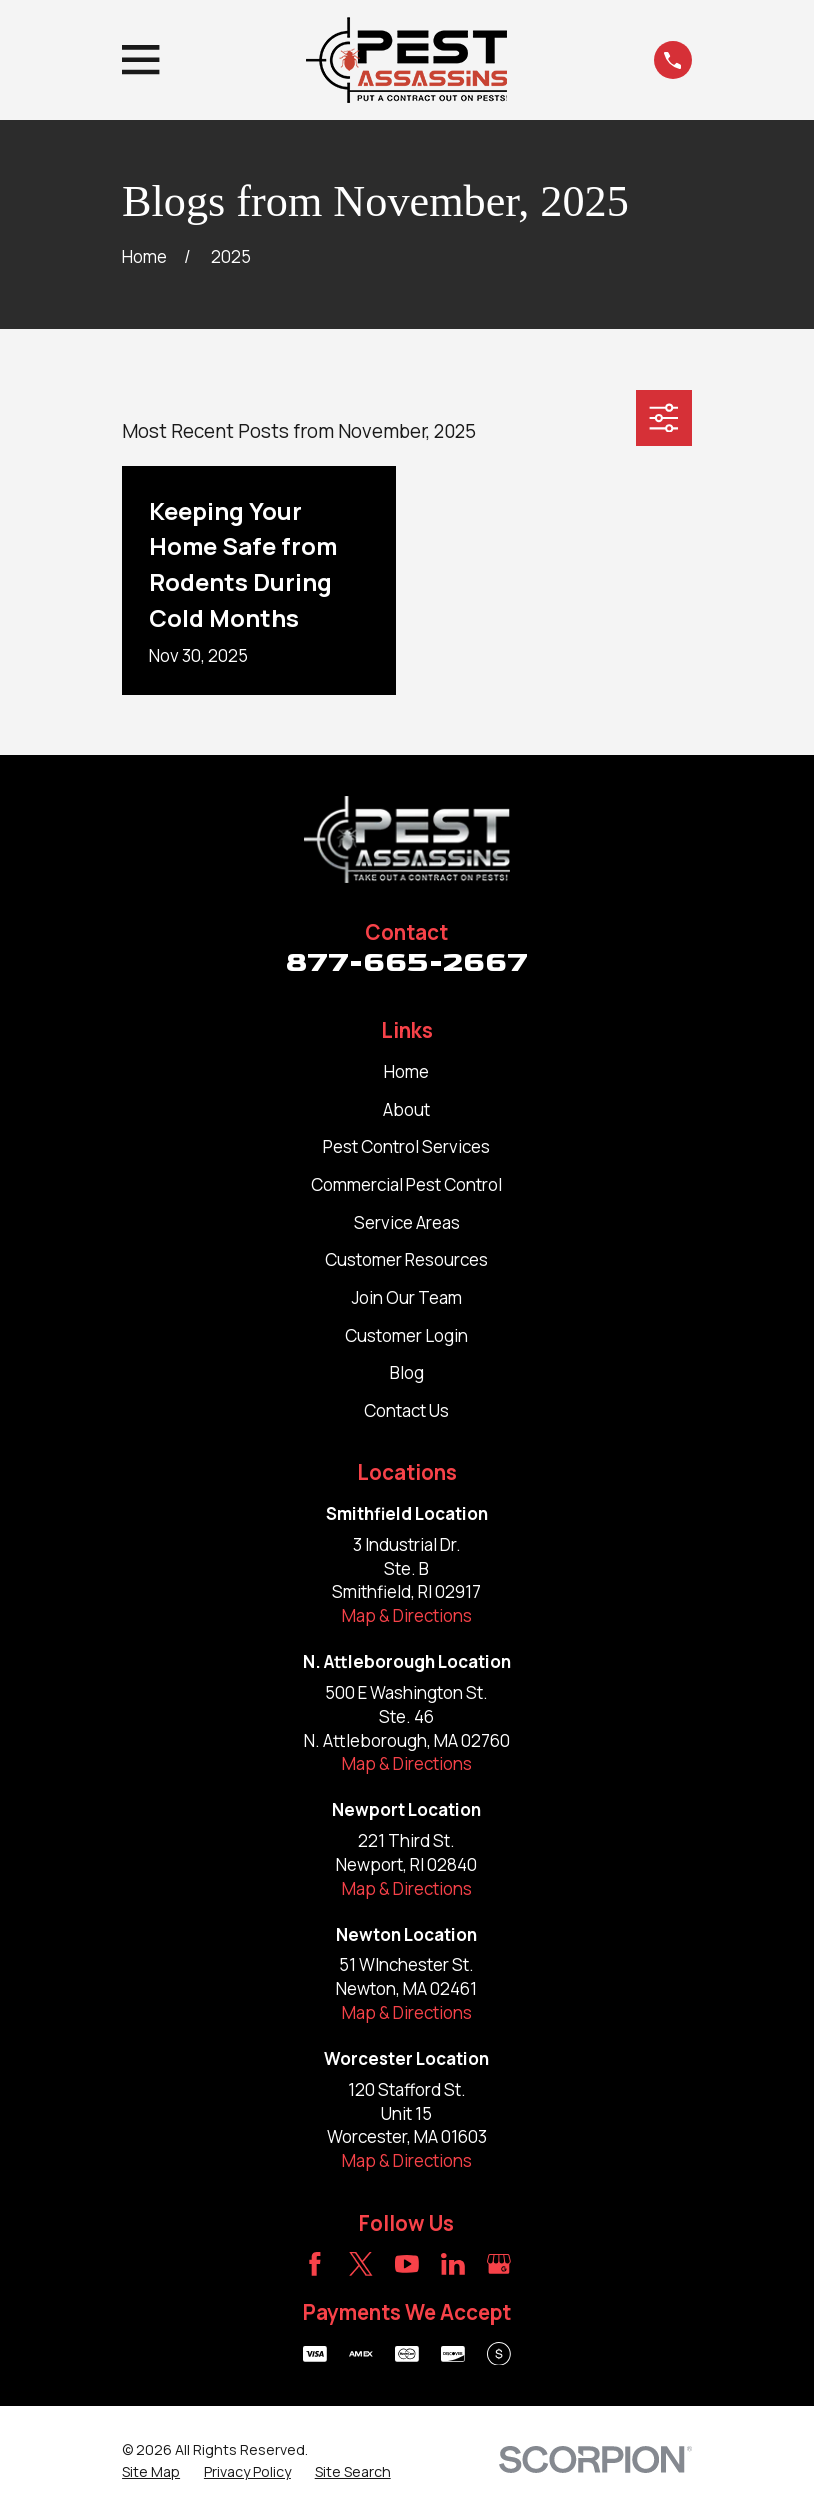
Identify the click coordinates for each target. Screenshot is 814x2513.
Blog (407, 1372)
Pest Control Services (406, 1146)
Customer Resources (406, 1259)
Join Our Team (407, 1297)
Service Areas (407, 1222)
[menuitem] (151, 2472)
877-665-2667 (407, 962)
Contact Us (406, 1410)
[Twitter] (361, 2264)
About (406, 1109)
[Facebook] (315, 2264)
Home (406, 1071)
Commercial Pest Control (406, 1184)
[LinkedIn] (453, 2264)
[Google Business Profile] (499, 2264)
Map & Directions (407, 1615)
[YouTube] (407, 2264)
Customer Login (406, 1335)
